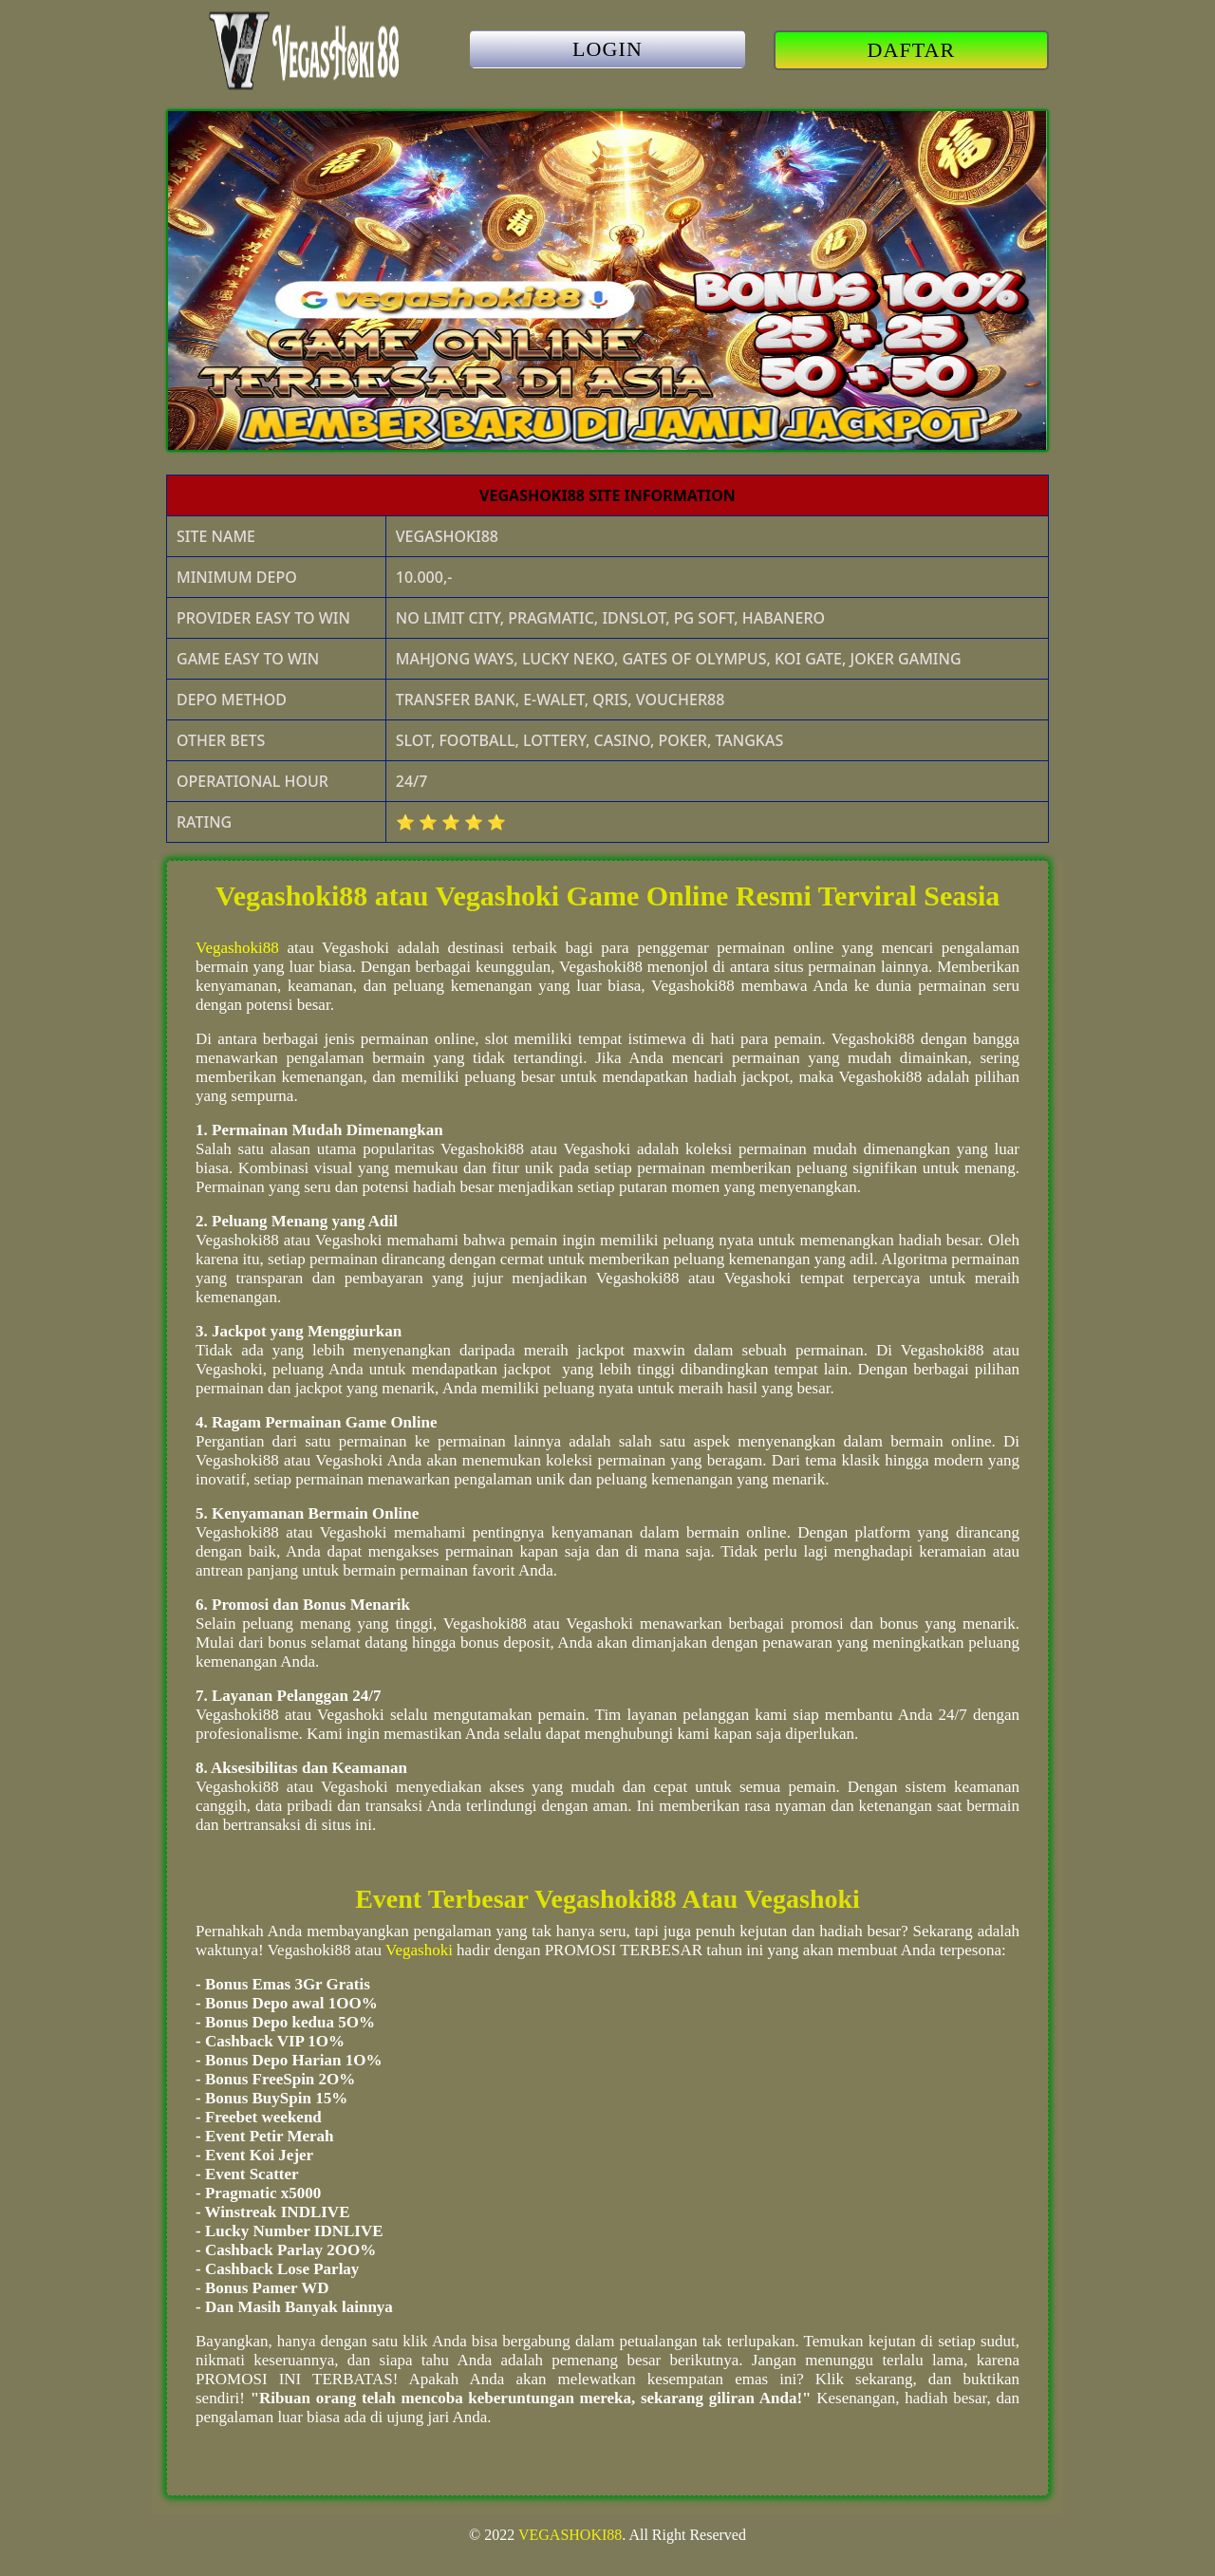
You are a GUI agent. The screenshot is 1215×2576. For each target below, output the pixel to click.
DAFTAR (912, 50)
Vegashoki (419, 1950)
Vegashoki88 (237, 948)
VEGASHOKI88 (570, 2535)
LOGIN (607, 49)
